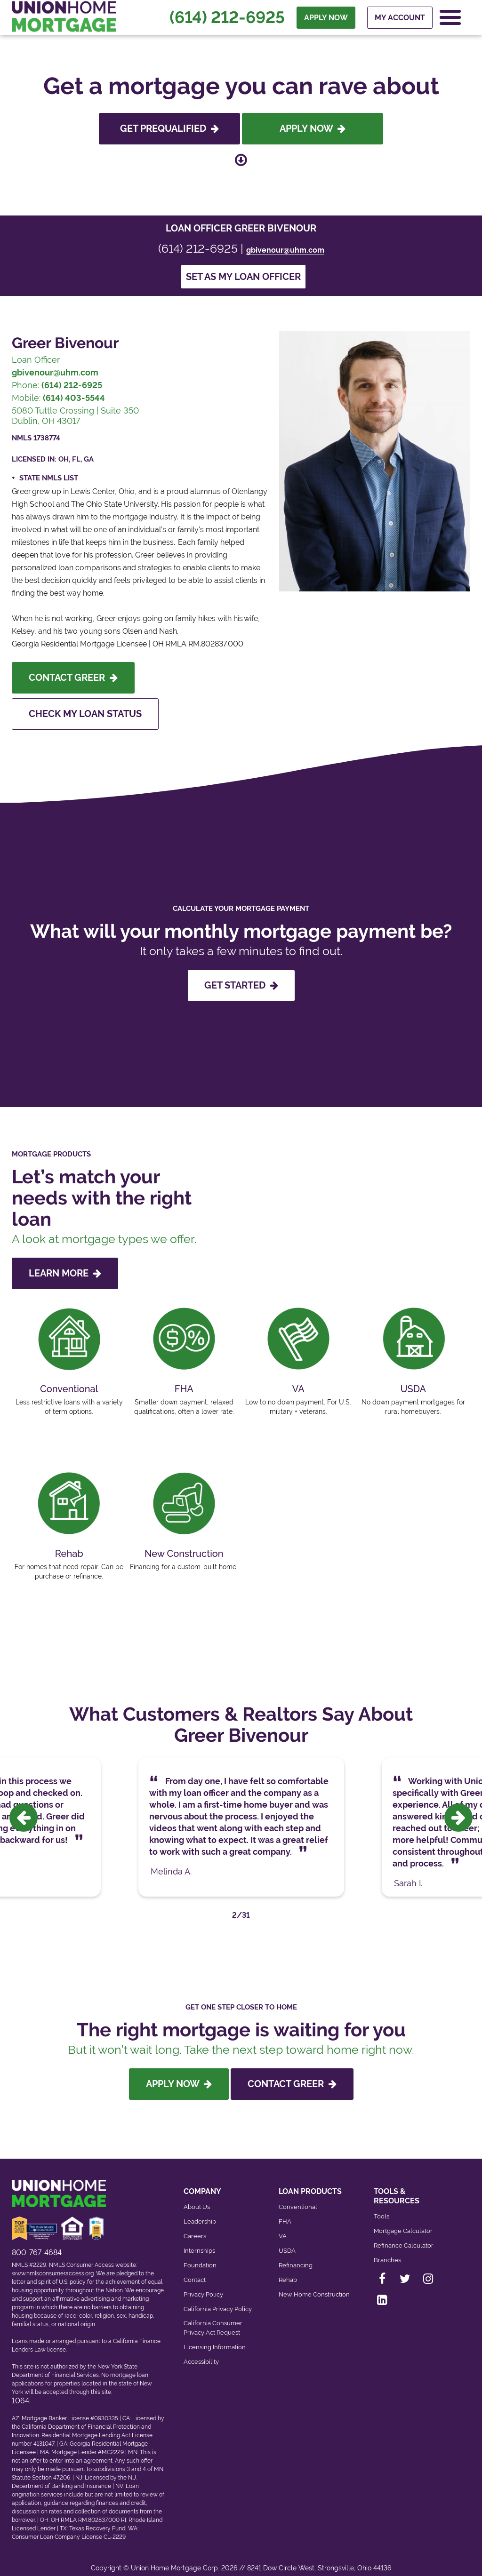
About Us (197, 2197)
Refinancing (296, 2255)
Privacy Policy (203, 2284)
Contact (195, 2269)
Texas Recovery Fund (97, 2518)
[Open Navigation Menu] (450, 19)
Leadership (200, 2211)
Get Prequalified (169, 128)
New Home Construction (314, 2284)
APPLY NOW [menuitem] (326, 19)
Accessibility (201, 2351)
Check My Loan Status (85, 713)
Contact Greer (73, 677)
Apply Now (312, 128)
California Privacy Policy (218, 2299)
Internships (199, 2240)
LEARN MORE (65, 1273)
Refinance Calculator (404, 2235)
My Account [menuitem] (400, 19)
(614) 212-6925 (227, 19)
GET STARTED (241, 985)
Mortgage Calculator (403, 2221)
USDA (287, 2240)
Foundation (200, 2255)
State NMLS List (48, 478)
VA (283, 2226)
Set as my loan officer (243, 276)
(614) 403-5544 (74, 398)
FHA (285, 2211)
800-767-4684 (37, 2242)
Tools (381, 2206)
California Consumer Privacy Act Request (213, 2318)
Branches (387, 2250)
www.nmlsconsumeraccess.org (53, 2263)
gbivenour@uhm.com (285, 250)
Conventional (298, 2197)
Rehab (288, 2269)
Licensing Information (215, 2337)
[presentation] (23, 1813)
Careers (195, 2226)
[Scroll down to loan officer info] (241, 157)
